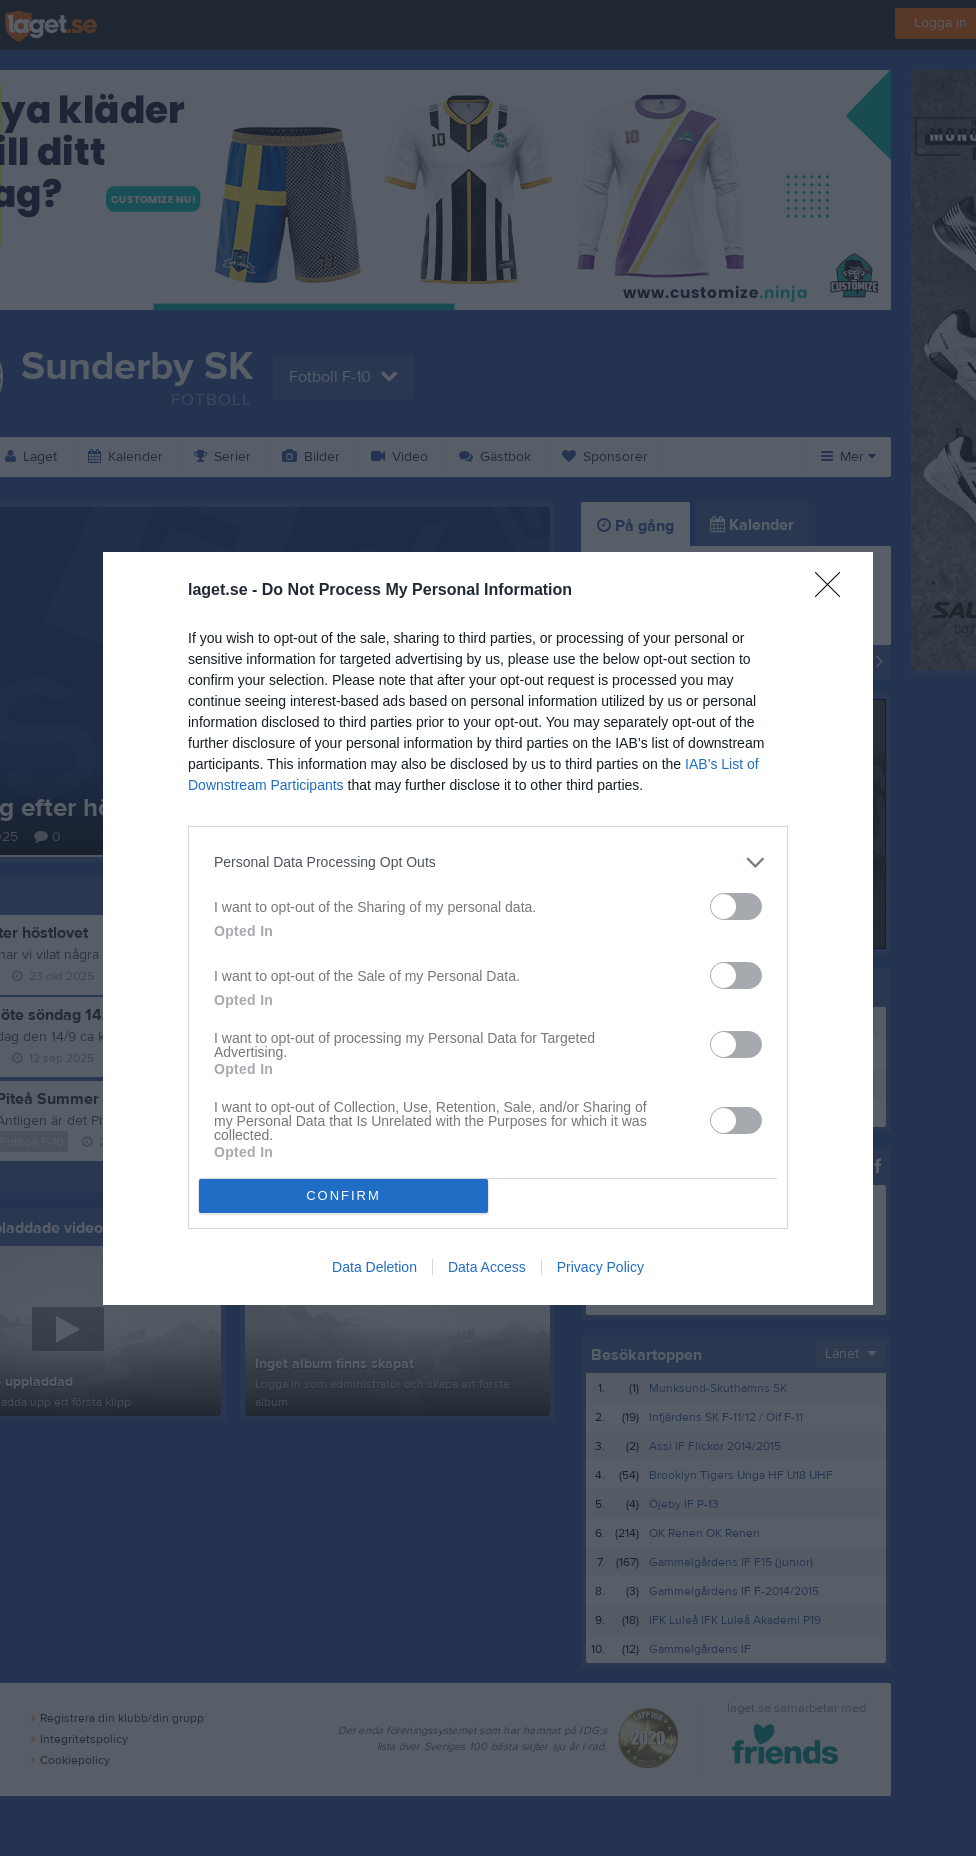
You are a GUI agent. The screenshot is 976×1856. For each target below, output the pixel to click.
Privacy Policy (600, 1267)
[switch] (736, 906)
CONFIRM (343, 1195)
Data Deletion (374, 1267)
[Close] (834, 591)
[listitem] (488, 862)
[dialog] (488, 928)
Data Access (487, 1267)
